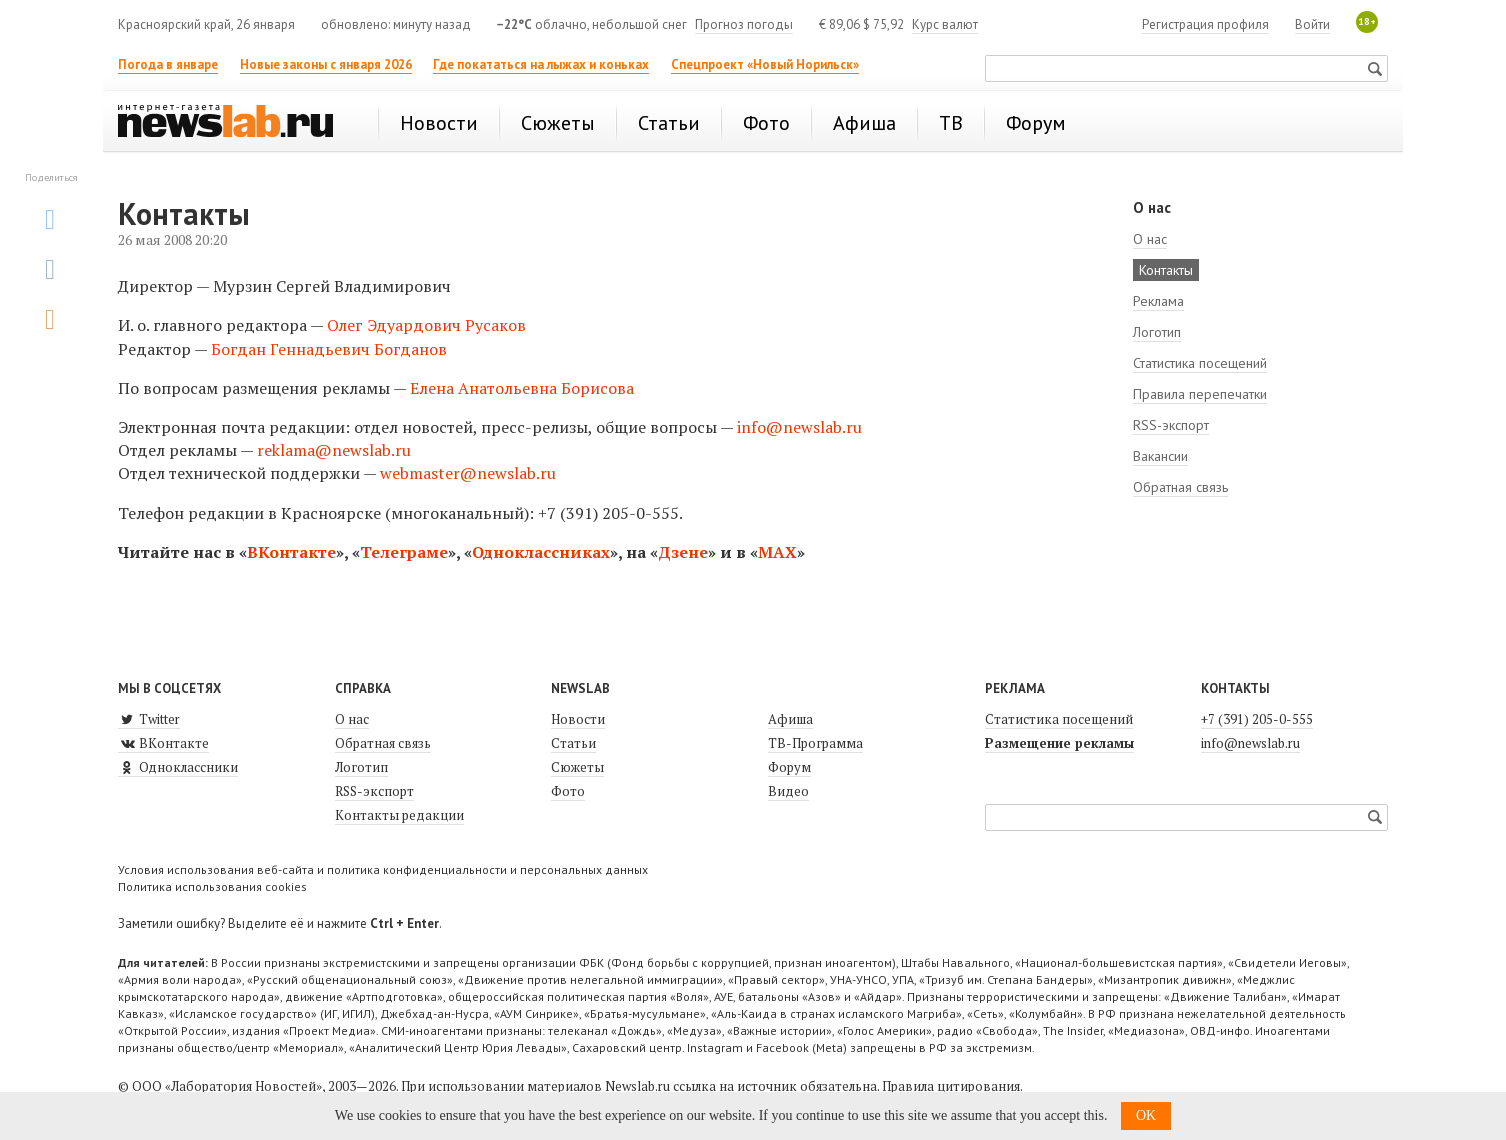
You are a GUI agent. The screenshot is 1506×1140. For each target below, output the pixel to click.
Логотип (1157, 332)
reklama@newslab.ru (334, 450)
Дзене (683, 552)
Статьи (573, 743)
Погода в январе (168, 64)
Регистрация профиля (1205, 24)
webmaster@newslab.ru (468, 473)
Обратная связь (1180, 487)
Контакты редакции (399, 815)
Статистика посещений (1200, 363)
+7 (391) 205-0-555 (1257, 719)
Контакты (1166, 270)
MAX (777, 552)
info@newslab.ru (799, 427)
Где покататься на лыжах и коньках (541, 64)
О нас (1150, 239)
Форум (789, 767)
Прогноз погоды (744, 24)
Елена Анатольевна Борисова (522, 388)
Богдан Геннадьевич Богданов (329, 349)
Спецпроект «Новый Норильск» (765, 64)
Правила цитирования (951, 1086)
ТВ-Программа (815, 743)
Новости (578, 719)
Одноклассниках (541, 552)
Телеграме (404, 552)
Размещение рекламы (1059, 743)
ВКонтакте (291, 552)
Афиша (790, 719)
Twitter (149, 719)
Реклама (1158, 301)
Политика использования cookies (212, 886)
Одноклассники (178, 767)
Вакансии (1160, 456)
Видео (788, 791)
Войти (1312, 24)
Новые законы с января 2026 (326, 64)
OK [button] (1146, 1115)
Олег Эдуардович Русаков (426, 325)
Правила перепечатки (1200, 394)
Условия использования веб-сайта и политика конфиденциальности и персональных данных (383, 869)
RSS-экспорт (1171, 425)
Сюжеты (577, 767)
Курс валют (945, 24)
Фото (568, 791)
